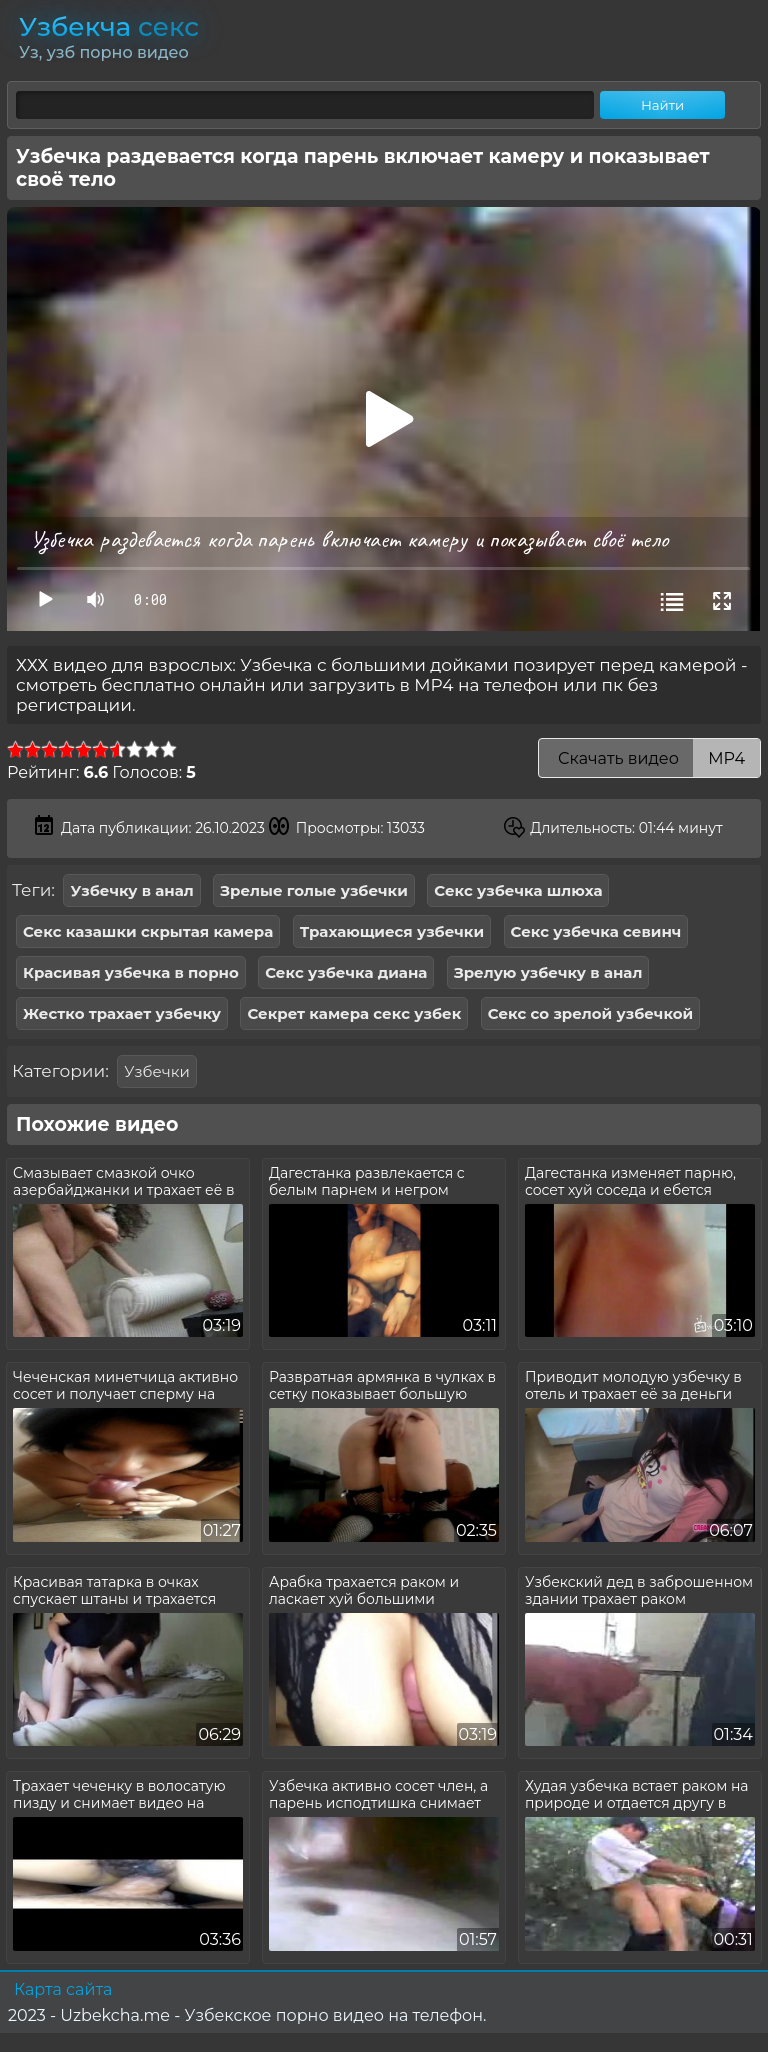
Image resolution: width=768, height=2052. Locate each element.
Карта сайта (63, 1989)
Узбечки (156, 1071)
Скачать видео (649, 758)
